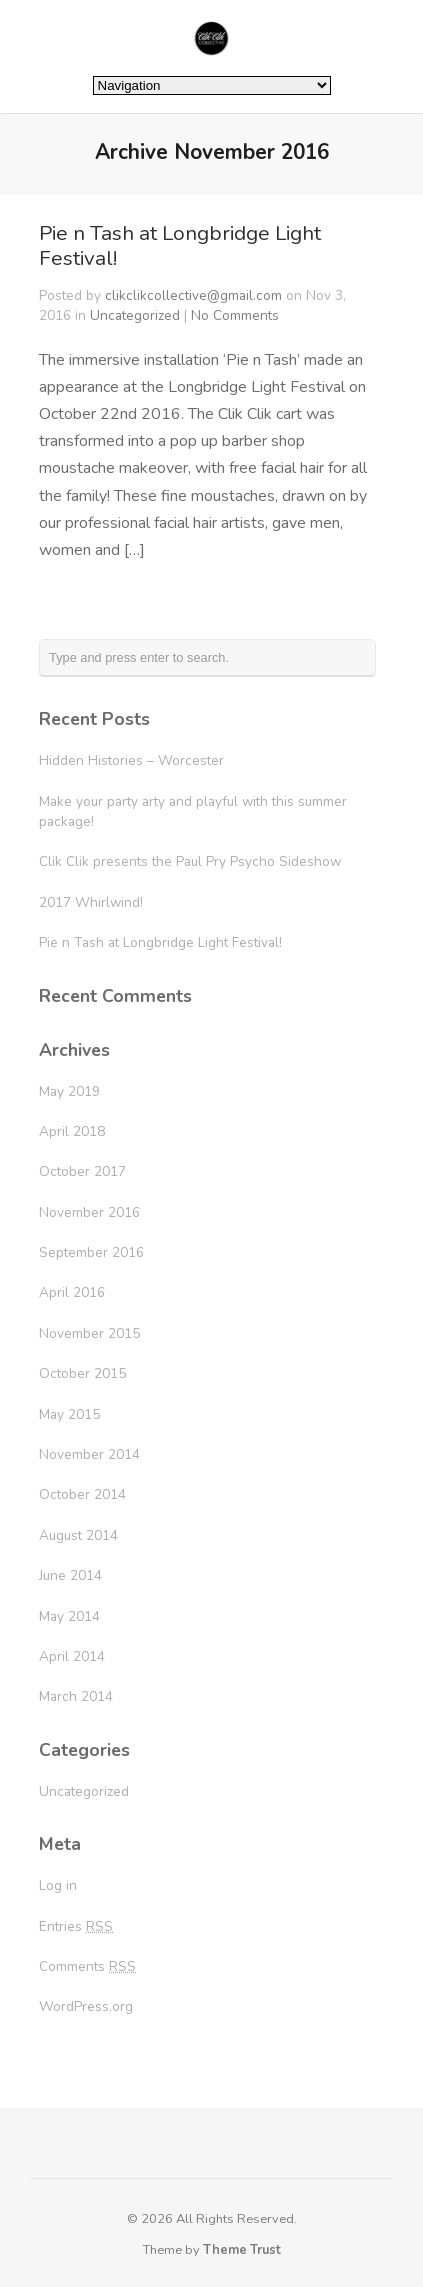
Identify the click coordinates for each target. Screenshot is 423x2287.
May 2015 (69, 1414)
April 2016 (72, 1292)
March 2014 (76, 1696)
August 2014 (78, 1535)
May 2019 (69, 1091)
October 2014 (82, 1494)
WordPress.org (86, 2006)
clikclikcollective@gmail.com (193, 295)
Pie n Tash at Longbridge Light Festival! (180, 245)
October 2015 (82, 1373)
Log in (58, 1885)
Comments (87, 1966)
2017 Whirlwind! (91, 902)
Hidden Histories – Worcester (131, 760)
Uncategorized (135, 315)
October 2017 (82, 1171)
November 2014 (89, 1454)
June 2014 (70, 1575)
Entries (76, 1926)
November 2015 (89, 1333)
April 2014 (72, 1656)
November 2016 (89, 1212)
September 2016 (91, 1252)
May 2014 (69, 1616)
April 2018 (72, 1131)
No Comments (235, 315)
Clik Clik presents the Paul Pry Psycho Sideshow (190, 861)
